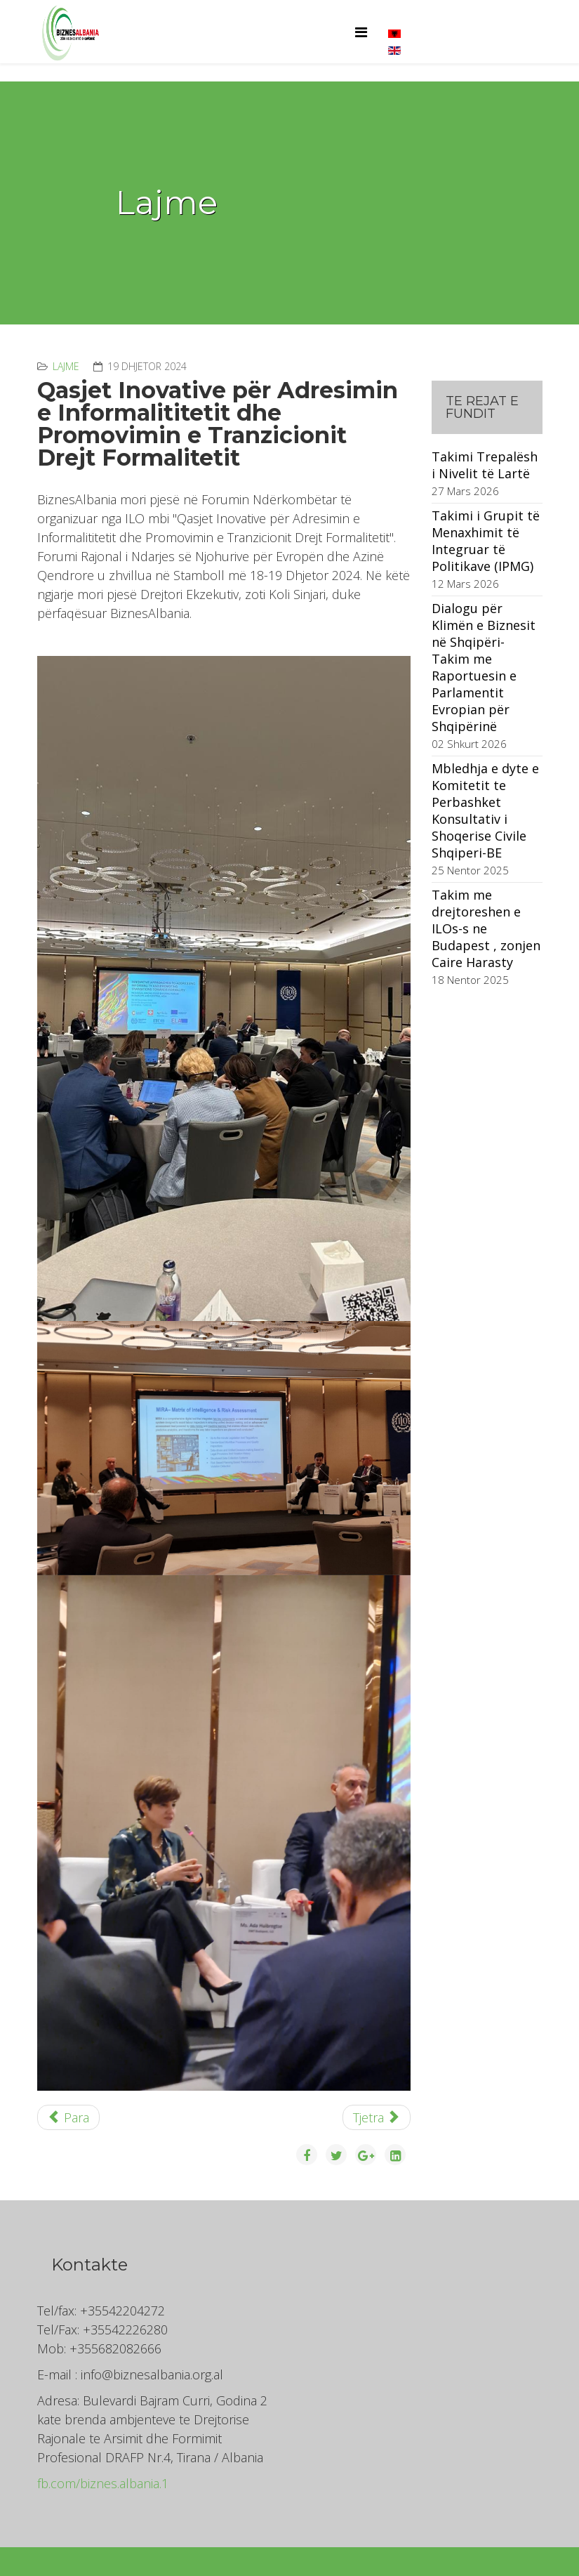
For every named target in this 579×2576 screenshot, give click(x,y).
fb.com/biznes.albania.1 (102, 2483)
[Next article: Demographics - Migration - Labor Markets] (376, 2117)
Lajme (66, 366)
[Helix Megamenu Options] (361, 32)
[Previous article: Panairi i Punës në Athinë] (68, 2117)
